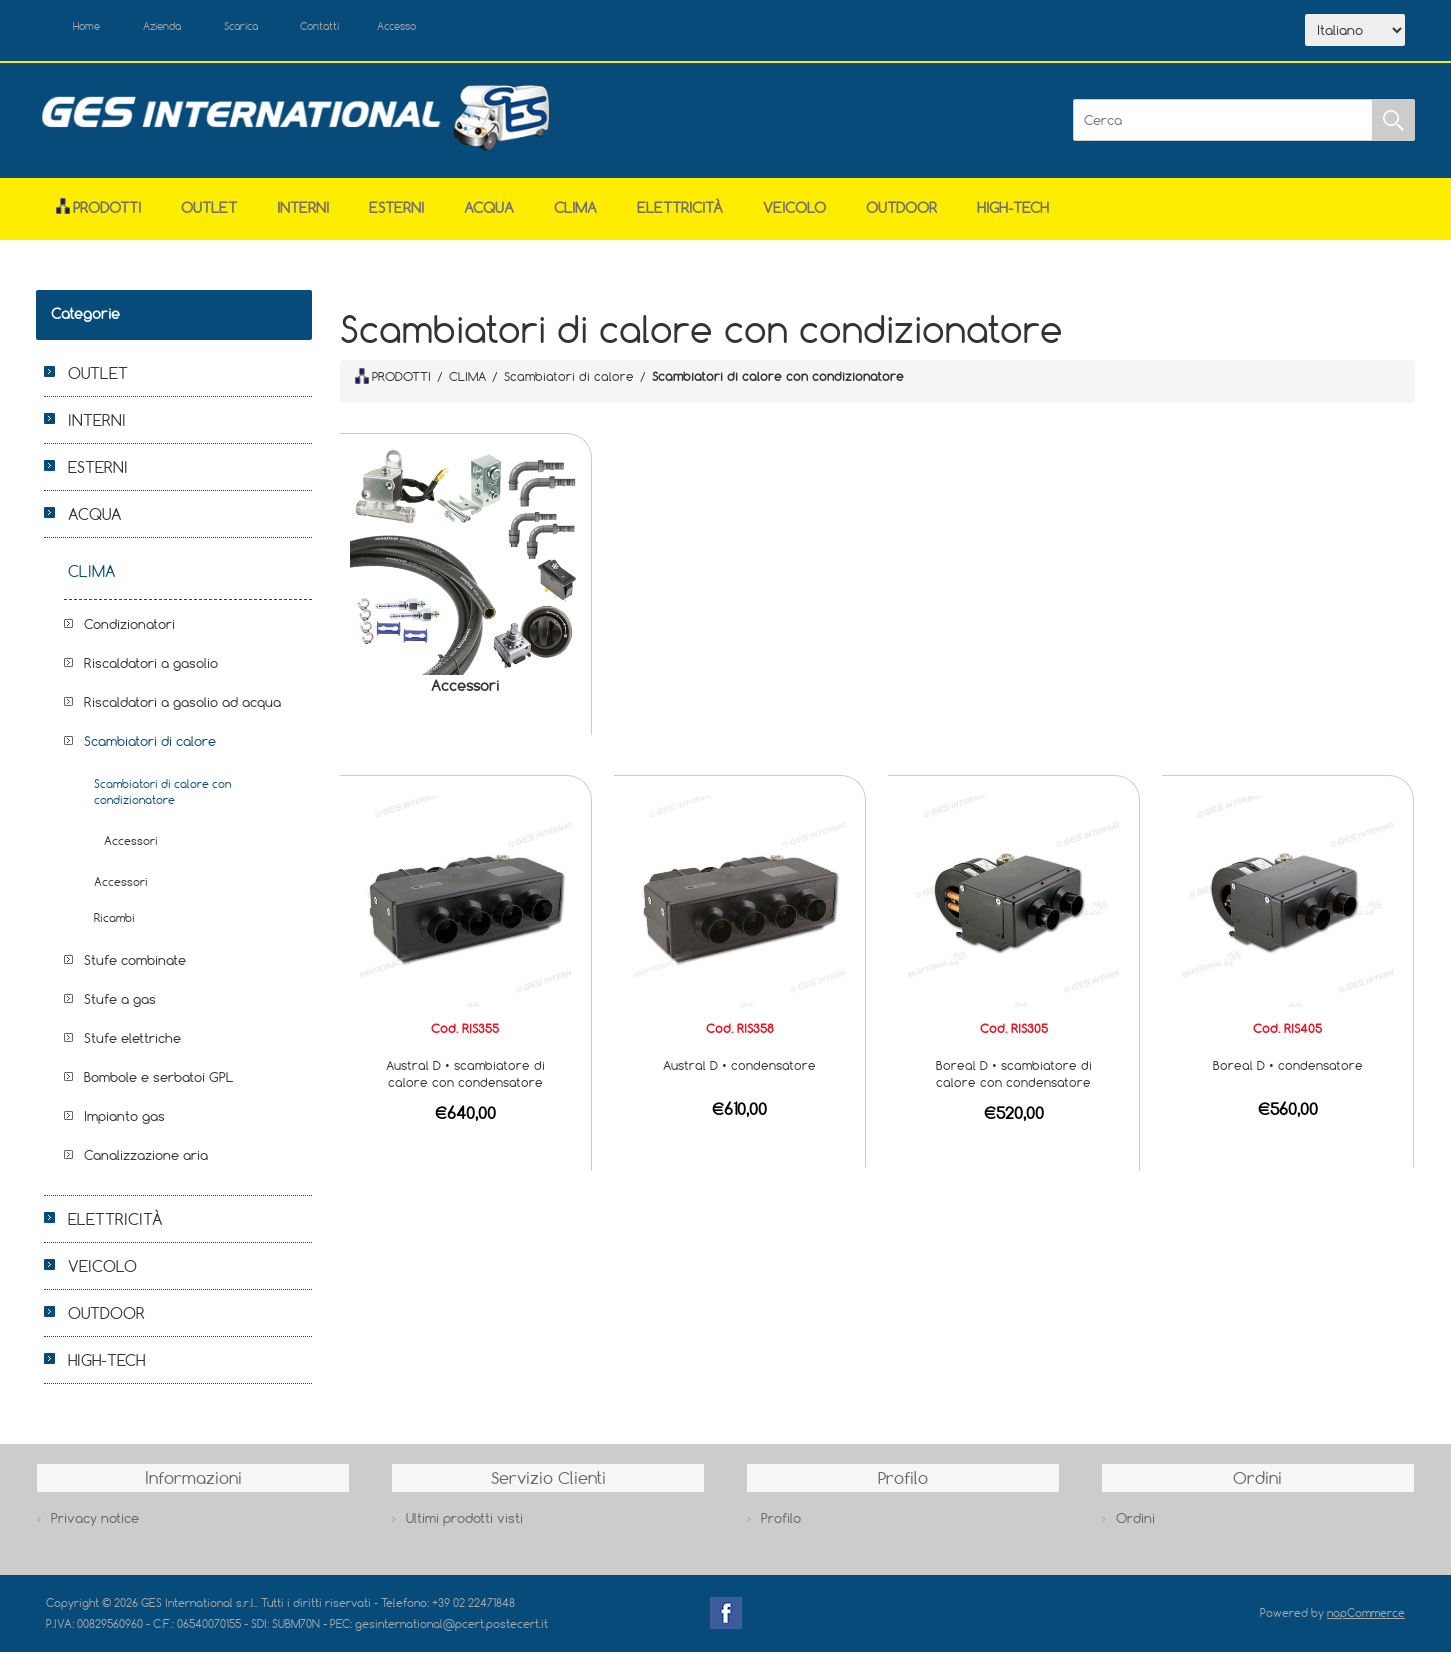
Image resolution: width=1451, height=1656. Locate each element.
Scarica (276, 28)
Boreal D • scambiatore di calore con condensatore (1014, 1077)
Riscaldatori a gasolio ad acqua (182, 707)
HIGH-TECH (1013, 212)
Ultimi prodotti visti (464, 1522)
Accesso (460, 28)
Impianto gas (124, 1121)
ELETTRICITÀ (680, 212)
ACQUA (489, 212)
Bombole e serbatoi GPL (159, 1082)
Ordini (1135, 1522)
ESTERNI (396, 212)
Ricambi (114, 922)
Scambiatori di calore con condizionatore (162, 796)
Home (94, 28)
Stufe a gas (120, 1004)
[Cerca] (1223, 125)
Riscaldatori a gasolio (151, 668)
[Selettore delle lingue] (1355, 33)
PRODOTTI (393, 380)
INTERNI (303, 212)
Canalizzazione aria (146, 1160)
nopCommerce (1366, 1617)
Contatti (369, 28)
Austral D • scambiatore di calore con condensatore (465, 1077)
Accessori (465, 690)
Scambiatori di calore (150, 746)
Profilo (781, 1522)
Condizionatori (129, 629)
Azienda (182, 28)
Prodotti (98, 212)
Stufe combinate (135, 965)
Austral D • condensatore (739, 1069)
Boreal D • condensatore (1288, 1069)
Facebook (726, 1618)
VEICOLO (794, 212)
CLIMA (575, 212)
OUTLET (209, 212)
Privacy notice (95, 1522)
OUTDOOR (901, 212)
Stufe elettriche (132, 1043)
